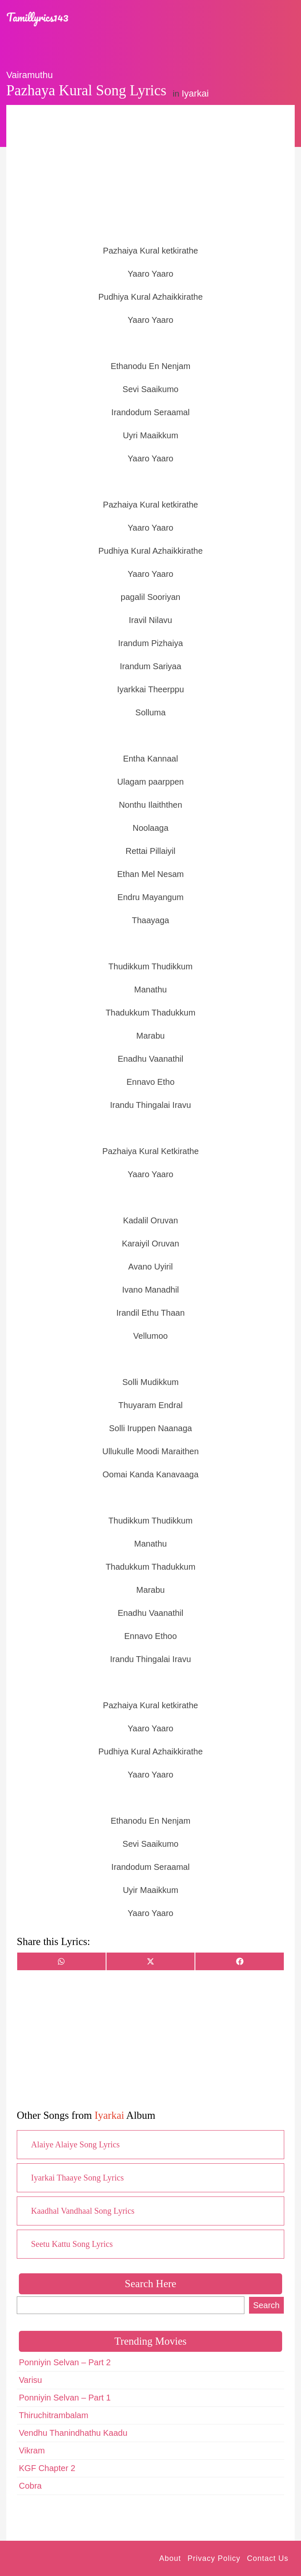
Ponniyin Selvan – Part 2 (65, 2362)
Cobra (30, 2485)
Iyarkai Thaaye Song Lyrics (77, 2177)
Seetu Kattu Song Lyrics (72, 2244)
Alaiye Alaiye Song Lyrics (75, 2144)
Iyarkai (195, 93)
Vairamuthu (29, 75)
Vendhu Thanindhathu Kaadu (73, 2432)
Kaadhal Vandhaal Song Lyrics (83, 2210)
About (170, 2558)
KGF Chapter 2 (47, 2468)
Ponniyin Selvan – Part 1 (65, 2397)
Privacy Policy (213, 2558)
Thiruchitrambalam (53, 2415)
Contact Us (267, 2558)
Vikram (32, 2450)
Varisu (30, 2380)
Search (266, 2305)
